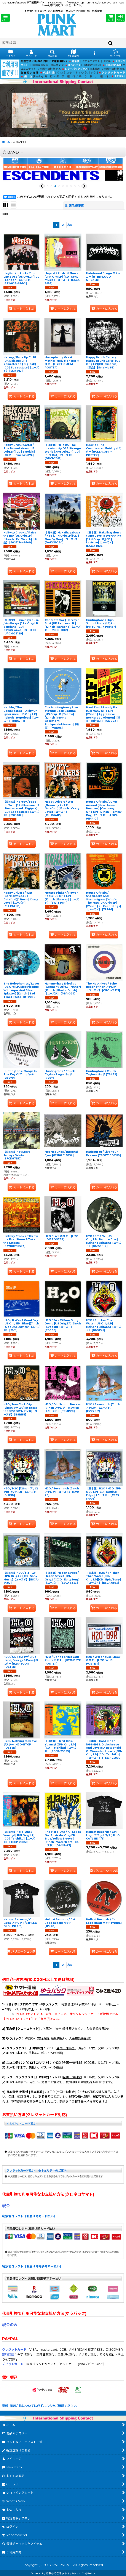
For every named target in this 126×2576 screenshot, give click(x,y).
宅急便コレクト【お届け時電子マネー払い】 (32, 2266)
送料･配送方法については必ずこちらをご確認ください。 (40, 2406)
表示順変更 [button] (74, 206)
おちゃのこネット (56, 2573)
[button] (5, 18)
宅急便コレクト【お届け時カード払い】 (29, 2216)
